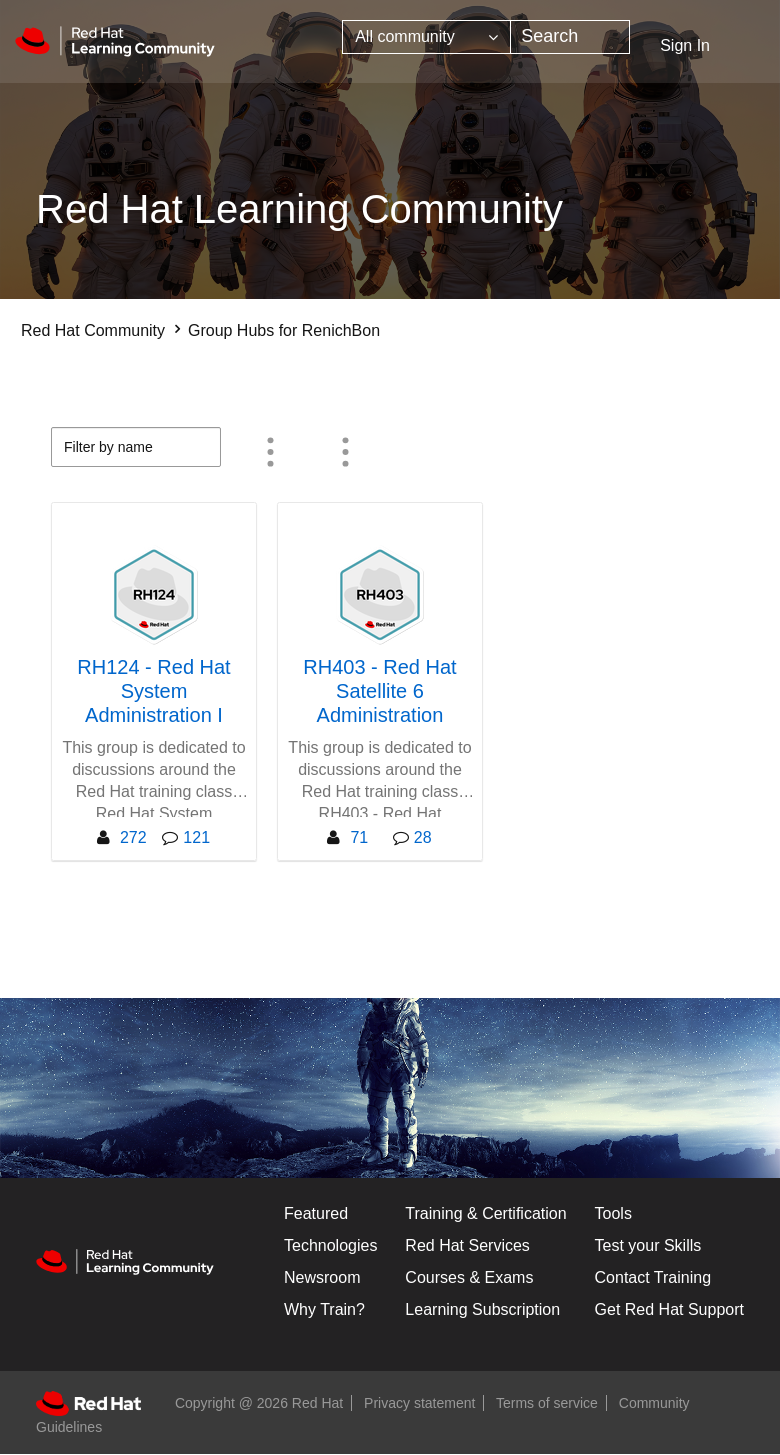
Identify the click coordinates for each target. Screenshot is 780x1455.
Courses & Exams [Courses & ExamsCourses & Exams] (469, 1277)
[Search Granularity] (426, 37)
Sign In (685, 45)
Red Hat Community (93, 330)
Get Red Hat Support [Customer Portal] (669, 1309)
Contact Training (653, 1277)
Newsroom (322, 1277)
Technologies (330, 1245)
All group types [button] (346, 452)
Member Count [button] (271, 452)
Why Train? (324, 1309)
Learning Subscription (482, 1309)
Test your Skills (648, 1245)
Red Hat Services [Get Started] (467, 1245)
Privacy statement (419, 1403)
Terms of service (547, 1403)
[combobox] (570, 37)
